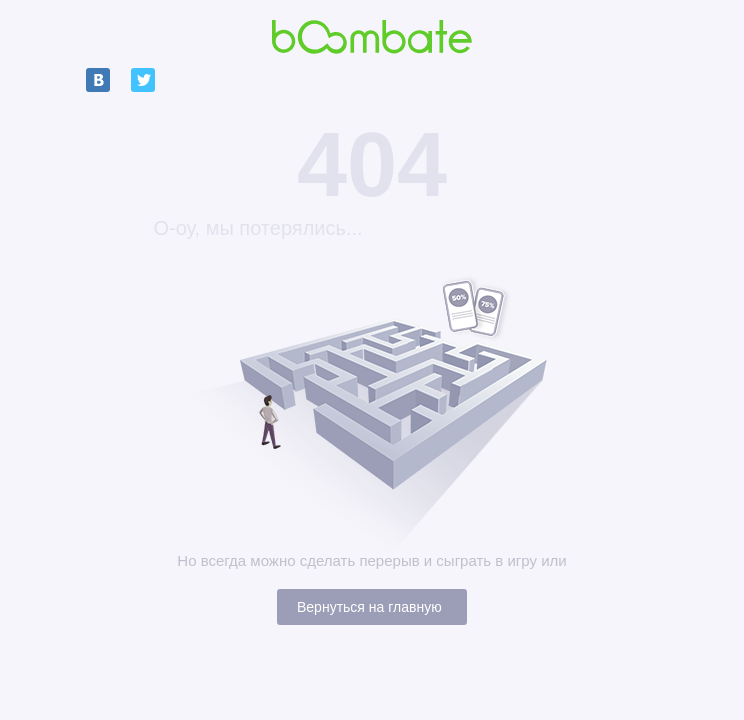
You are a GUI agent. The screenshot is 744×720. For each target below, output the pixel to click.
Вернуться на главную (369, 607)
